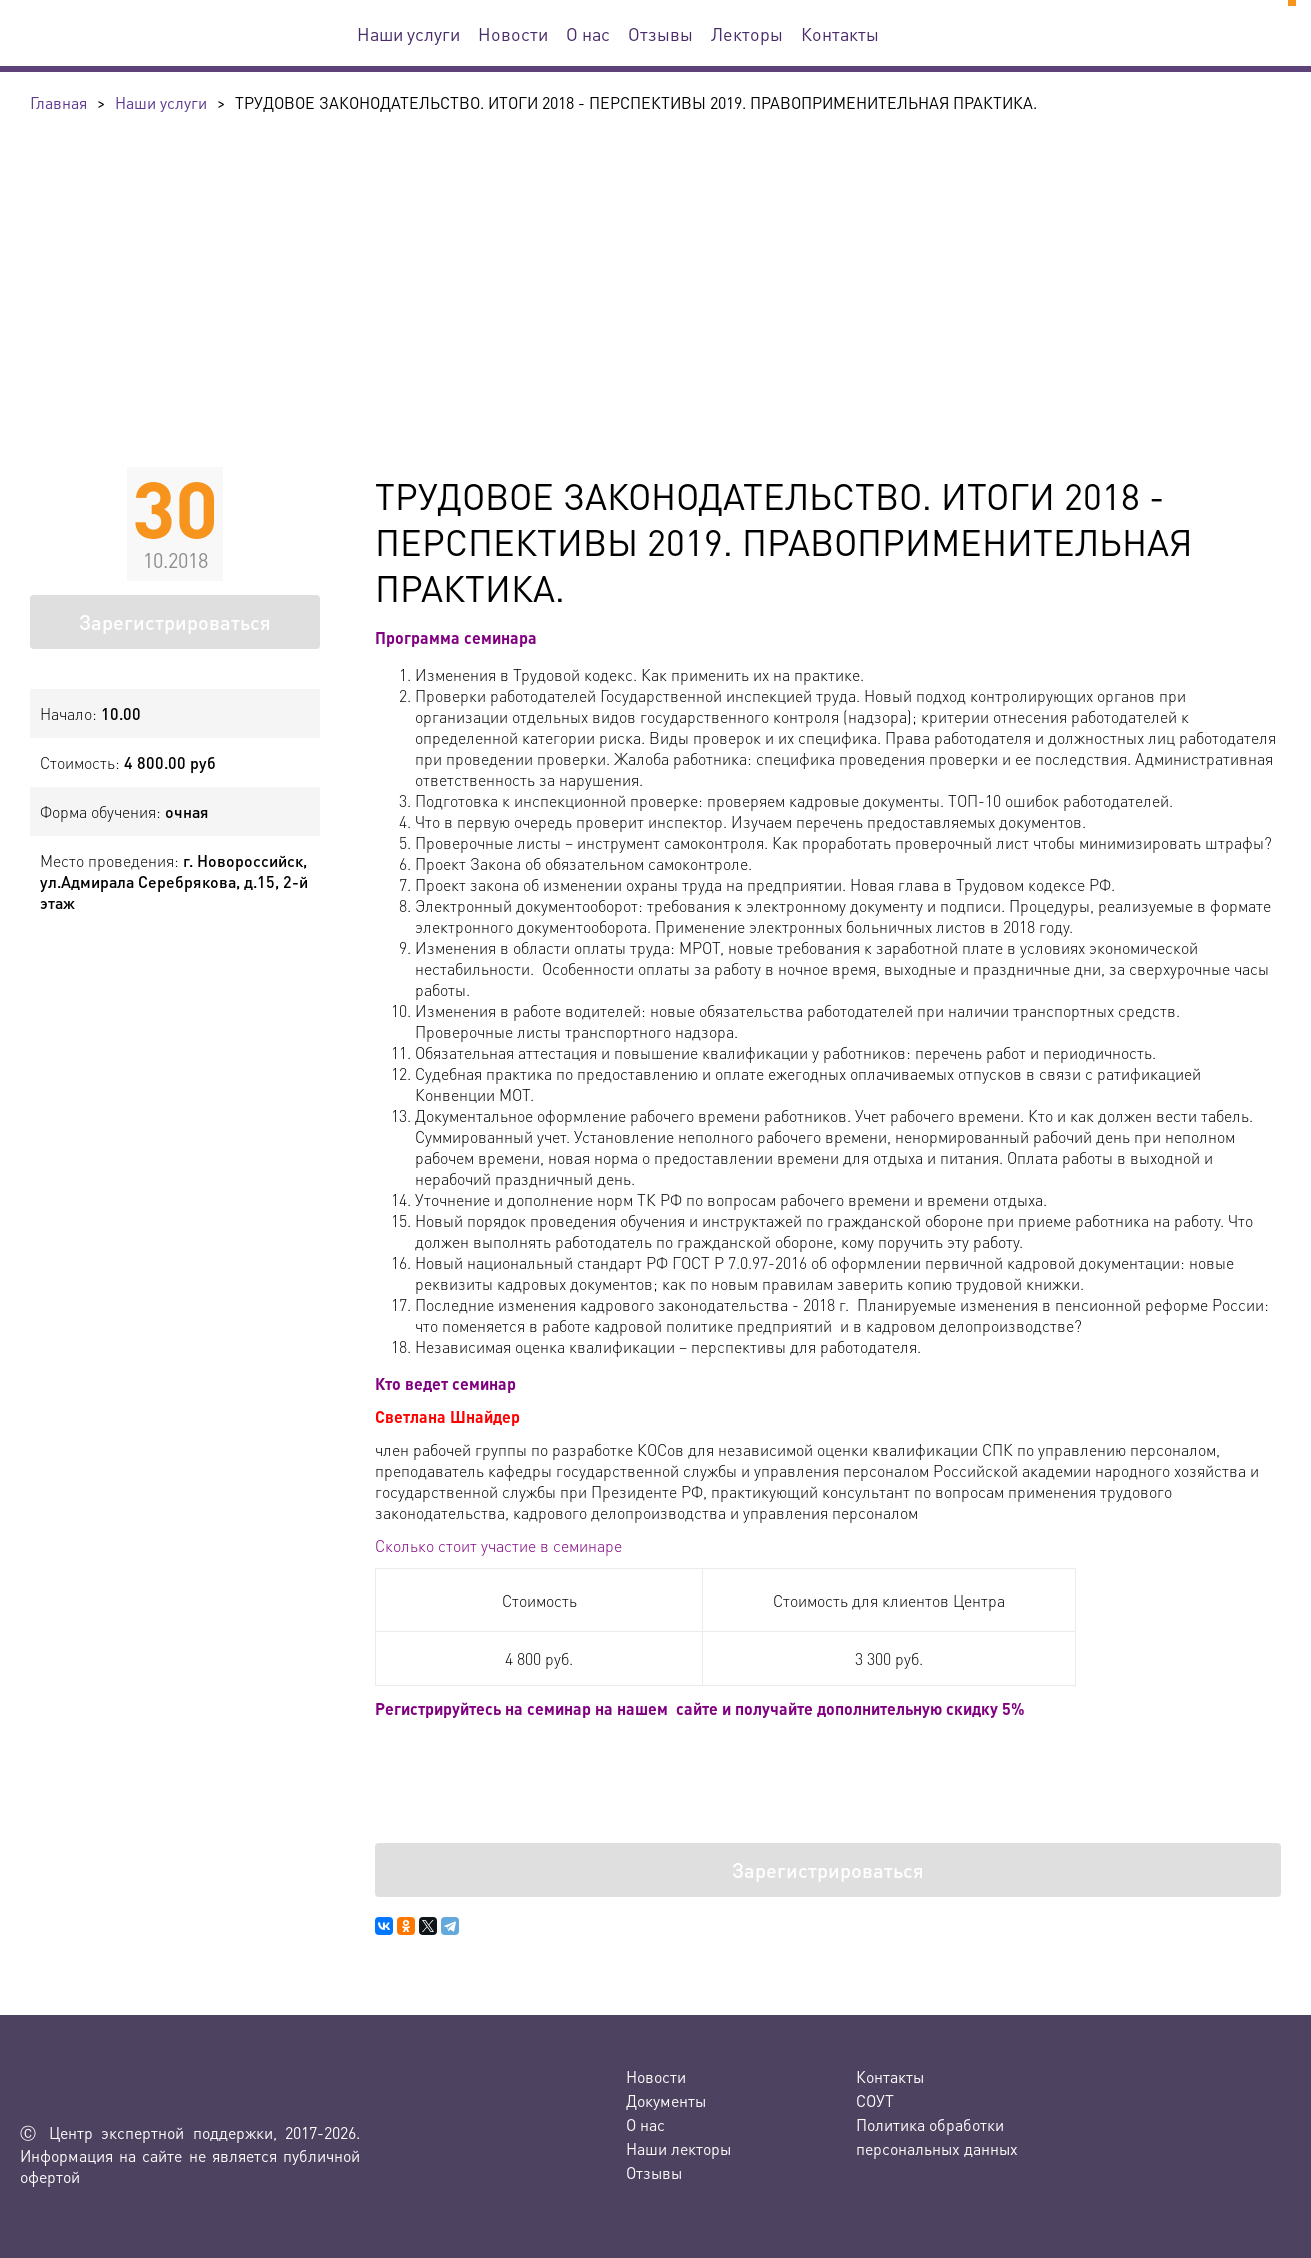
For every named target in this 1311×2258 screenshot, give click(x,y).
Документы (666, 2100)
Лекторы (747, 33)
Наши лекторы (678, 2148)
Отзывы (660, 33)
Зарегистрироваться (175, 622)
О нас (588, 33)
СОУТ (875, 2100)
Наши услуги (408, 33)
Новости (513, 33)
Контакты (840, 33)
